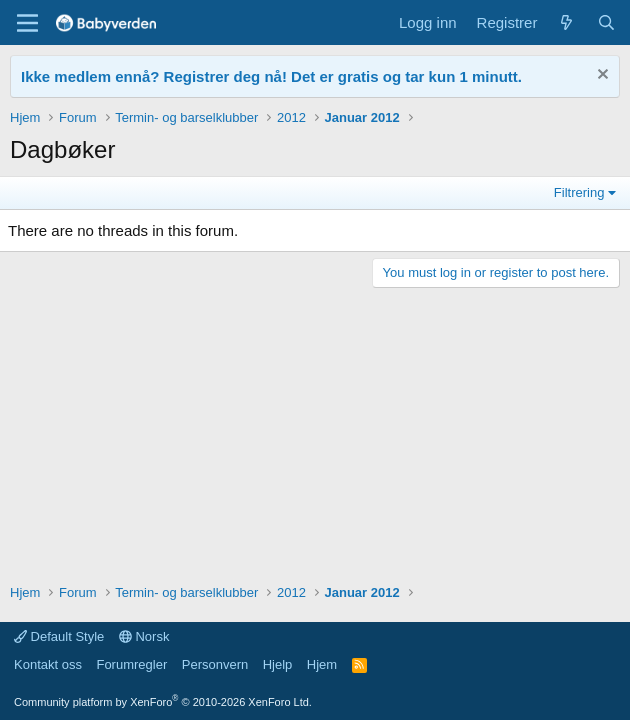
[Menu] (27, 23)
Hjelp (278, 664)
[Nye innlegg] (566, 22)
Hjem (322, 664)
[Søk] (606, 22)
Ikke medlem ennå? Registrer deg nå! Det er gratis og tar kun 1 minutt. (271, 76)
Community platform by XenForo (163, 702)
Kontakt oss (48, 664)
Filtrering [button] (579, 192)
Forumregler (131, 664)
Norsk (144, 636)
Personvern (215, 664)
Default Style (59, 636)
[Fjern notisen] (600, 76)
